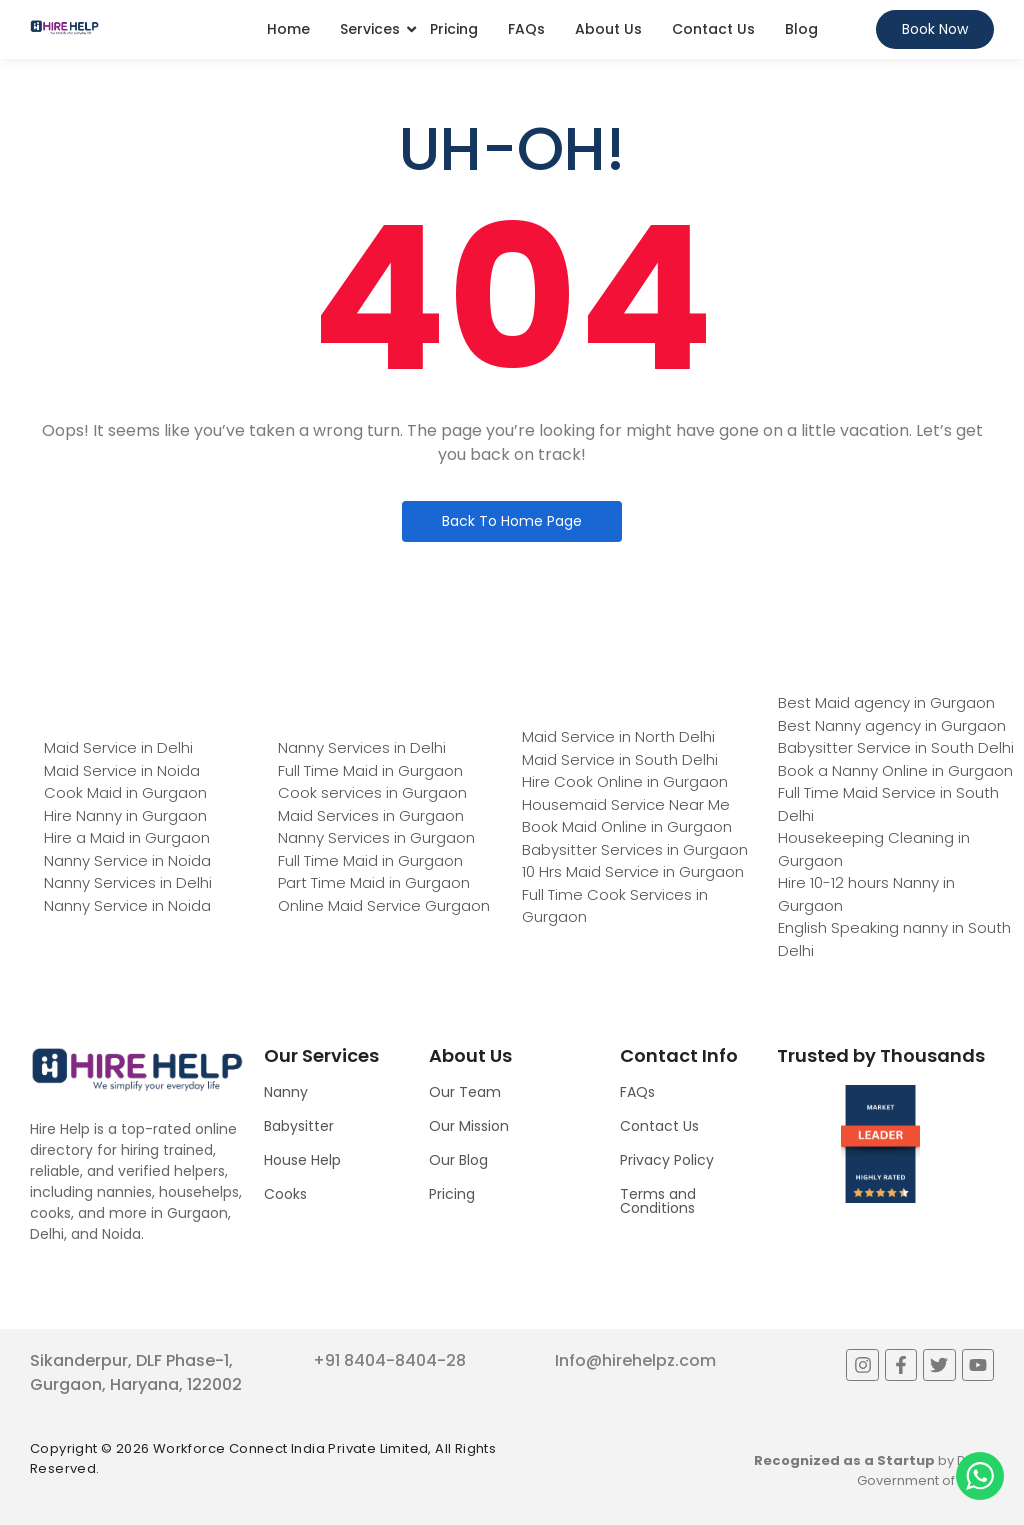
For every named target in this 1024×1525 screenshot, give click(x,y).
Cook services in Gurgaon (372, 792)
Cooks (285, 1194)
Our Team (465, 1092)
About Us (608, 29)
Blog (801, 29)
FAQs (526, 29)
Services (370, 29)
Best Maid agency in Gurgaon (886, 702)
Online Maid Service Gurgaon (384, 905)
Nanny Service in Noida (127, 860)
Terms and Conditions (658, 1201)
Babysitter (299, 1126)
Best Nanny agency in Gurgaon (892, 725)
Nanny (286, 1092)
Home (288, 29)
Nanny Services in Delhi (128, 882)
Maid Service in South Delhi (620, 759)
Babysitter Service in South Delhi (896, 747)
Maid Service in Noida (122, 770)
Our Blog (458, 1160)
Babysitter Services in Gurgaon (635, 849)
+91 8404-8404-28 (389, 1360)
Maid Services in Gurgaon (371, 815)
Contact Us (713, 29)
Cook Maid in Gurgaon (125, 792)
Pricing (454, 29)
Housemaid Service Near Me (626, 804)
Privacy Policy (667, 1160)
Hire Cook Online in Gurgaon (625, 781)
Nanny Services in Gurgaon (376, 837)
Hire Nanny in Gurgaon (125, 815)
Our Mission (469, 1126)
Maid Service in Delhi (118, 747)
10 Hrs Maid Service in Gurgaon (633, 871)
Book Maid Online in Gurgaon (627, 826)
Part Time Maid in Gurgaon (374, 882)
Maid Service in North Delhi (618, 736)
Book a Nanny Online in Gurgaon (895, 770)
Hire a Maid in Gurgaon (127, 837)
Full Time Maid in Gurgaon (370, 770)
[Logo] (64, 27)
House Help (302, 1160)
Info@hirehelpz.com (635, 1360)
